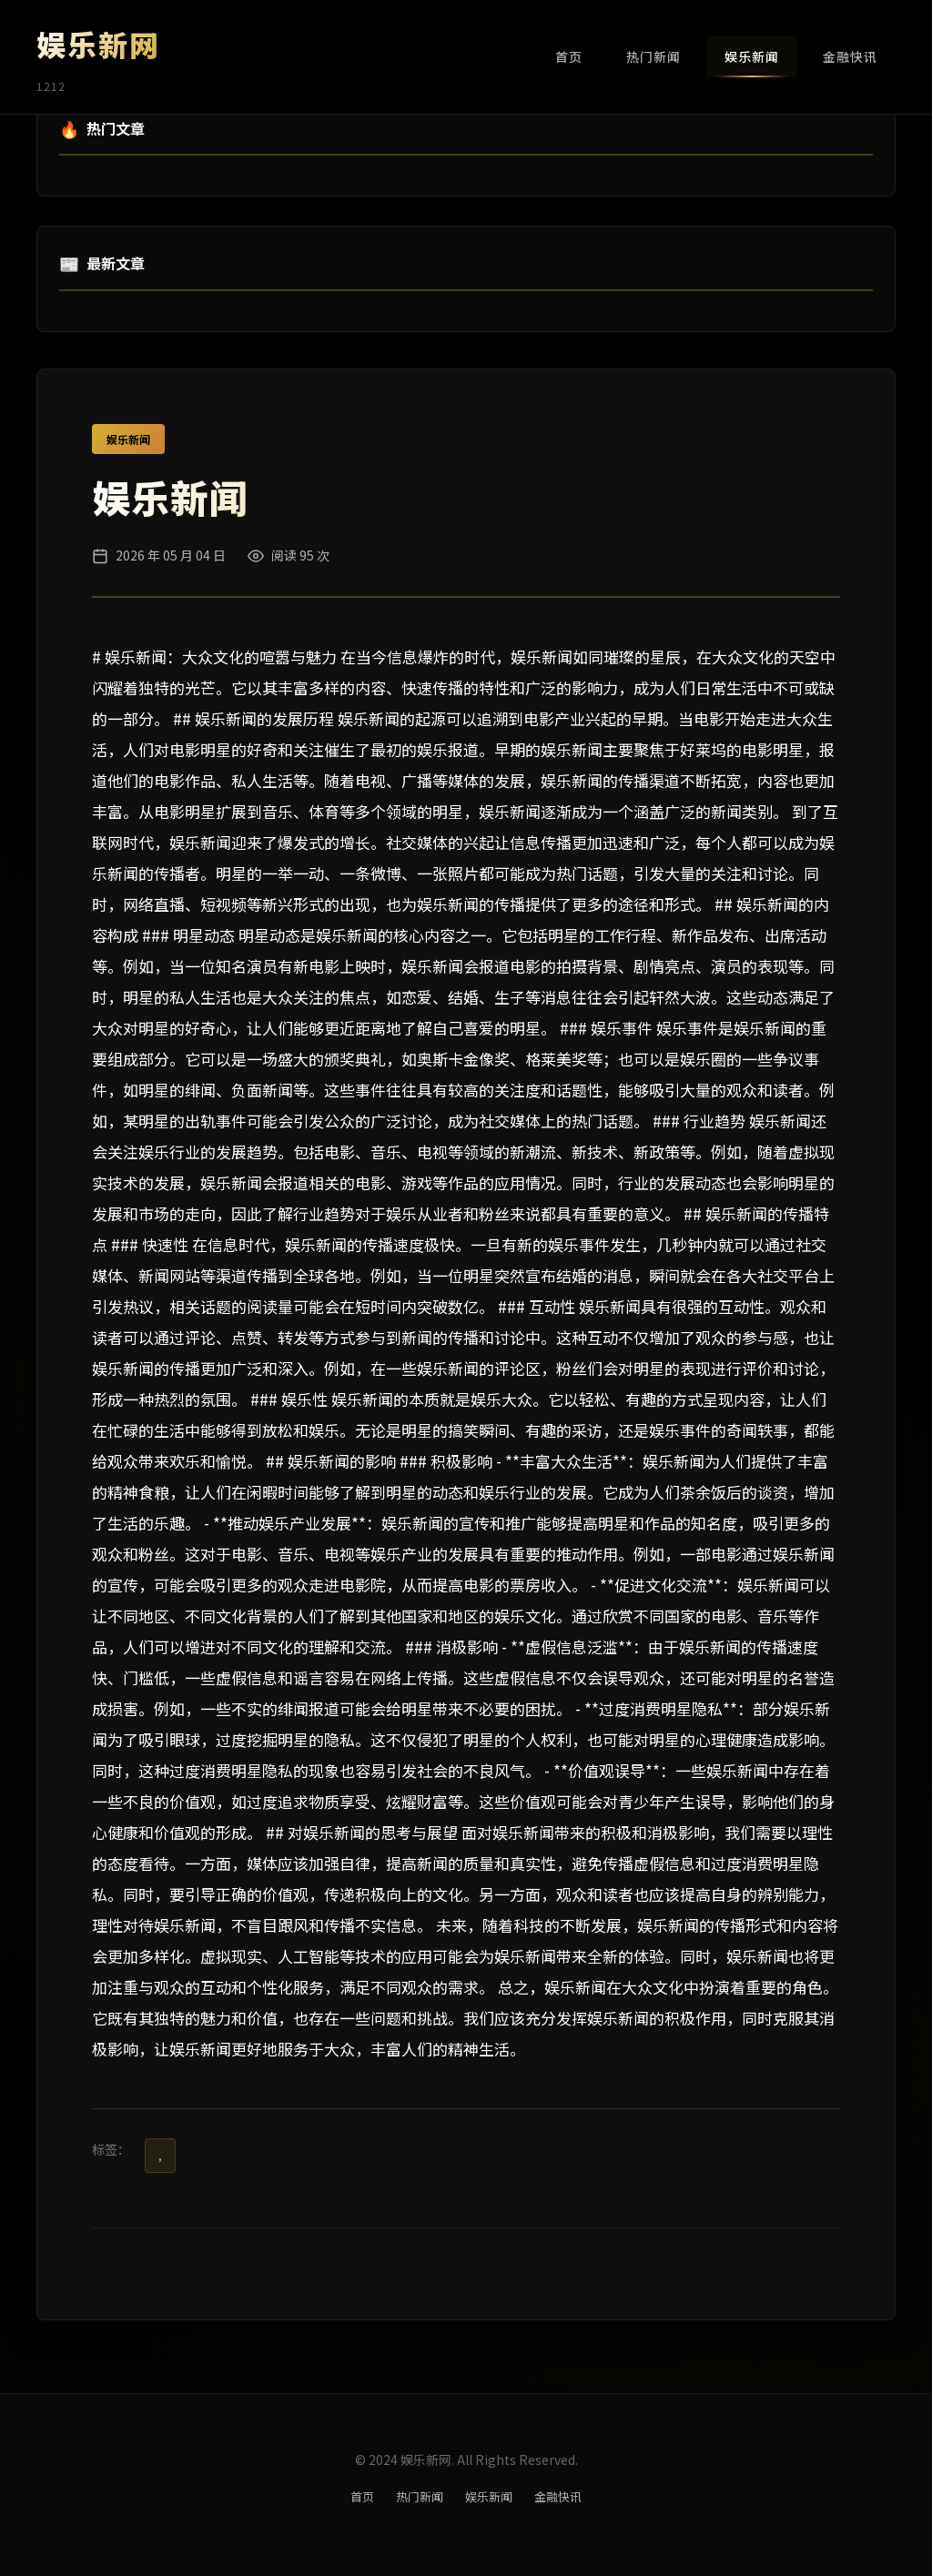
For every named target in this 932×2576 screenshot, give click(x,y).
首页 (568, 56)
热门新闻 (653, 56)
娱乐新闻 (751, 56)
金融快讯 (850, 56)
